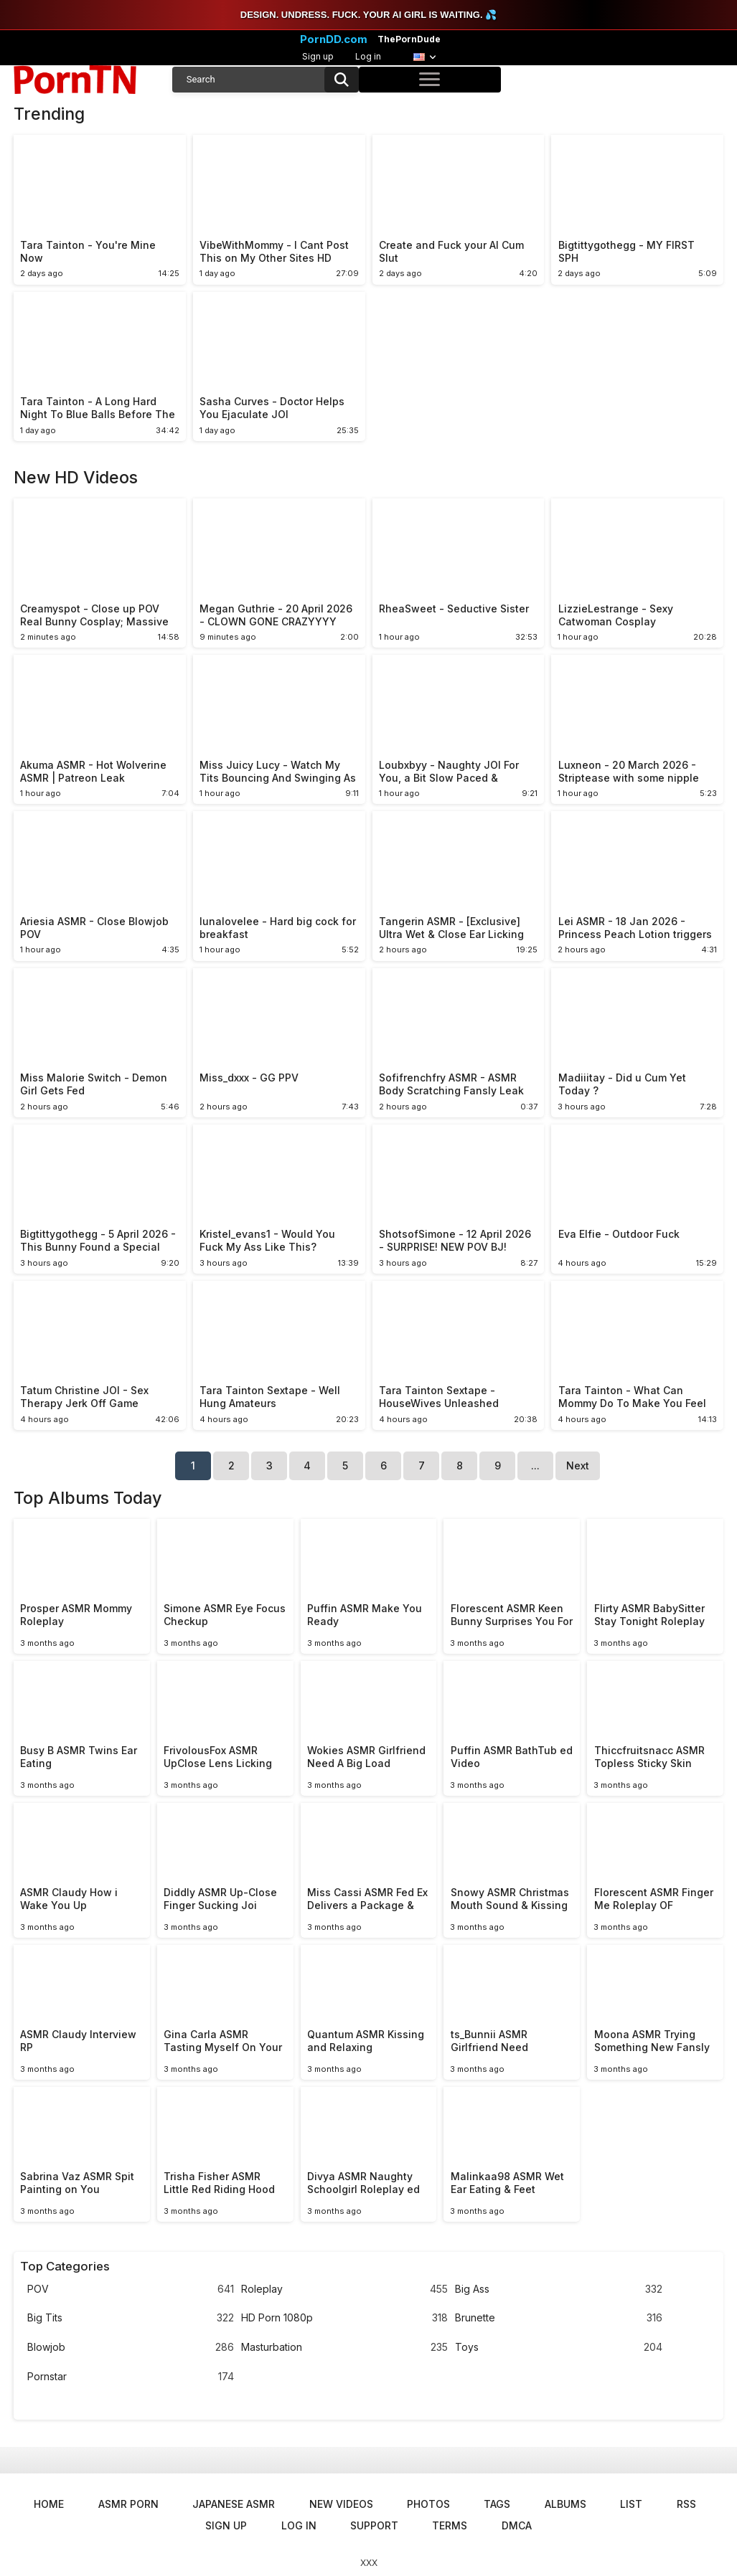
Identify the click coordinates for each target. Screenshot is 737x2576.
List (631, 2504)
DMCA (517, 2525)
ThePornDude (409, 39)
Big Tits (130, 2318)
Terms (449, 2525)
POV (130, 2289)
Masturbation (344, 2347)
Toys (558, 2347)
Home (49, 2504)
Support (374, 2525)
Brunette (558, 2318)
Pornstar (130, 2377)
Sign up (318, 56)
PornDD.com (333, 39)
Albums (565, 2504)
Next (577, 1465)
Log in (368, 56)
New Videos (341, 2504)
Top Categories (65, 2266)
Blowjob (130, 2347)
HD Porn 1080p (344, 2318)
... (535, 1465)
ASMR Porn (128, 2504)
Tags (497, 2504)
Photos (428, 2504)
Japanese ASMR (233, 2504)
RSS (686, 2504)
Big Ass (558, 2289)
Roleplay (344, 2289)
